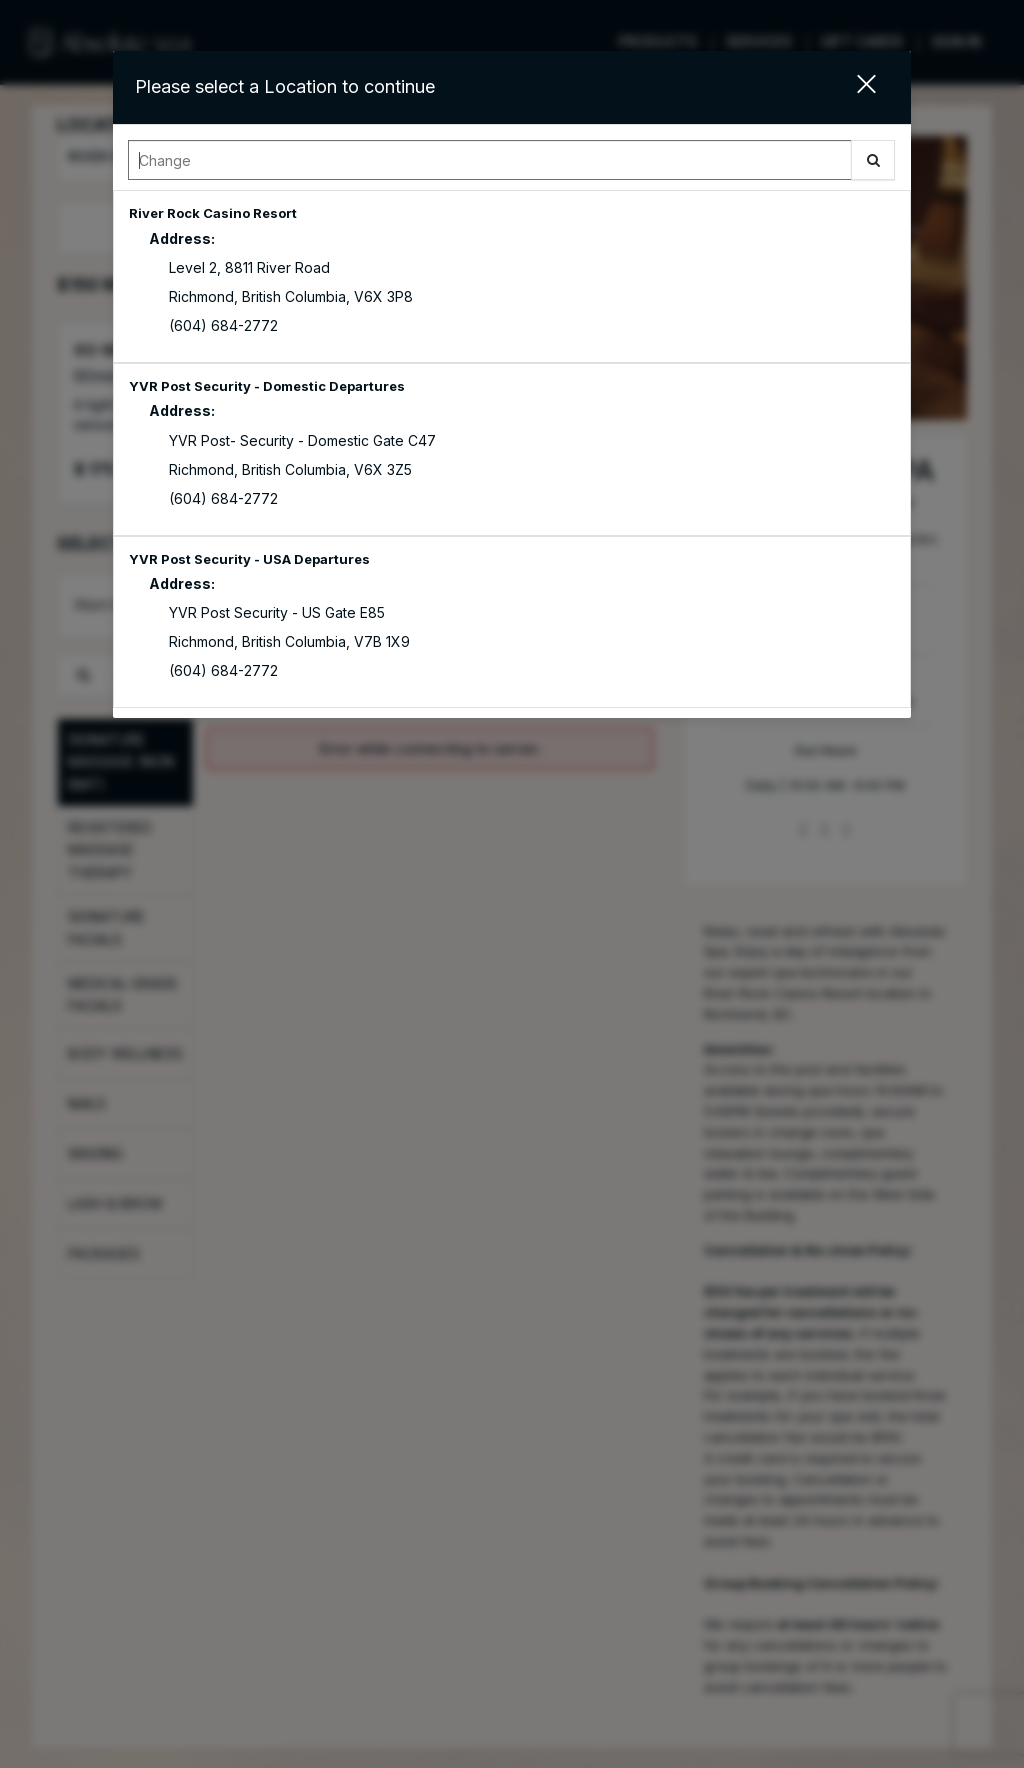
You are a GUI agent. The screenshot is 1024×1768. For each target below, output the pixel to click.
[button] (854, 87)
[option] (512, 276)
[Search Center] (490, 160)
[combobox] (512, 165)
